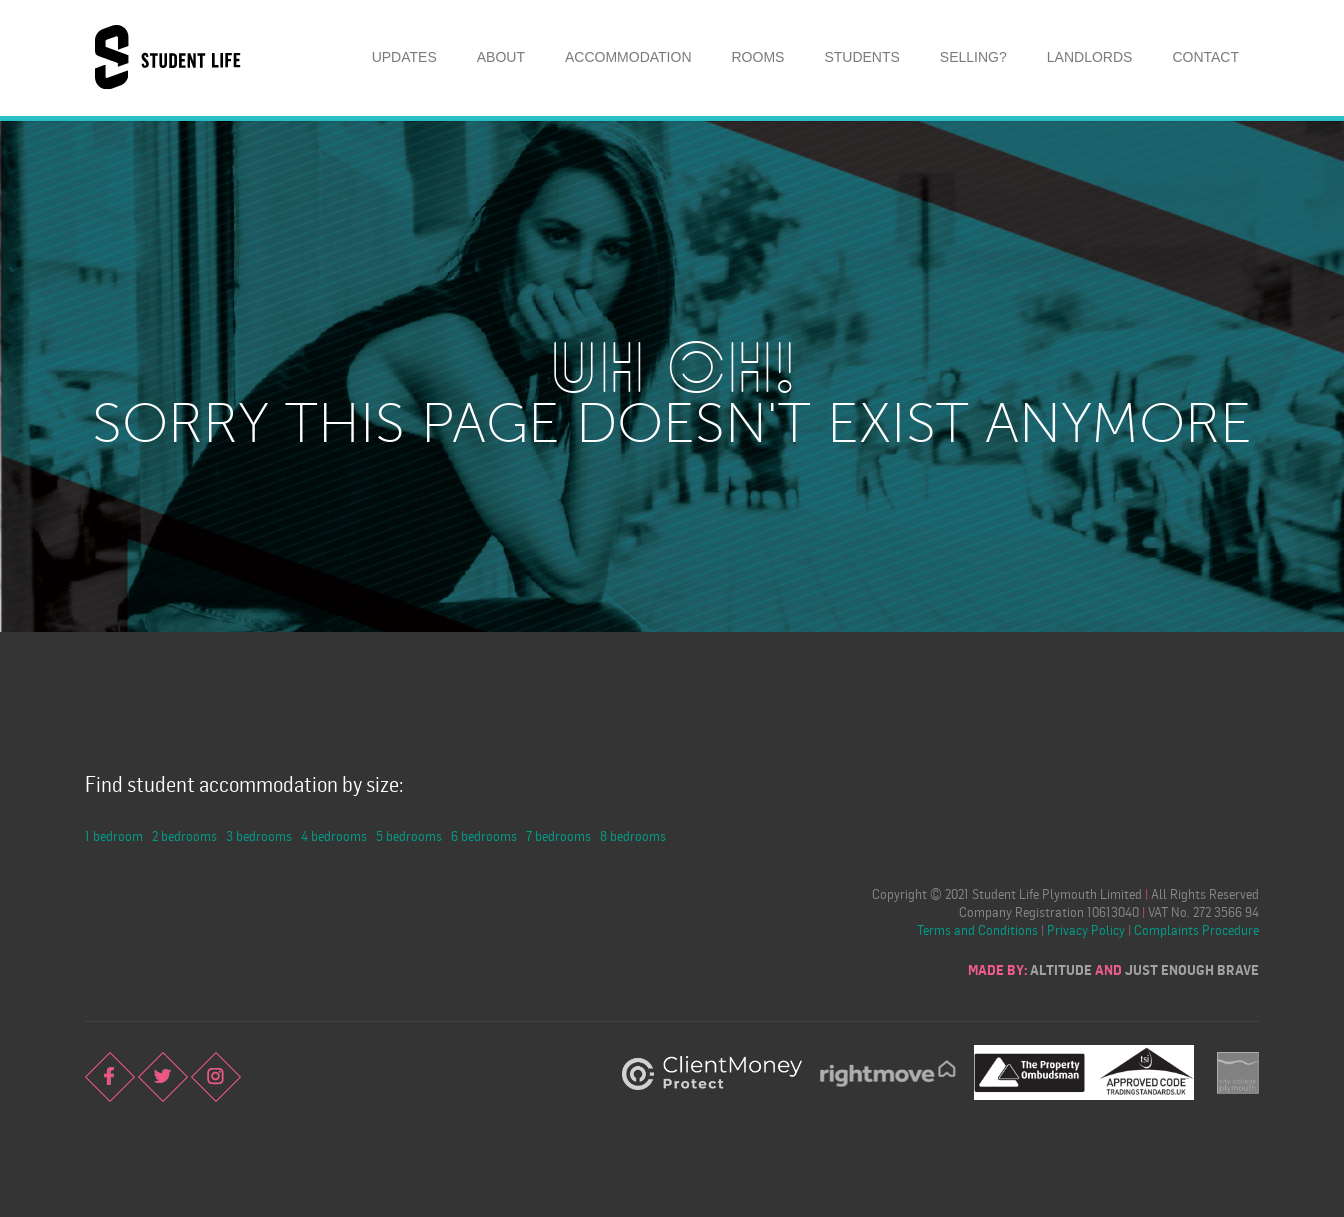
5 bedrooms (409, 835)
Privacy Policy (1086, 929)
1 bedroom (114, 835)
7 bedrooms (558, 835)
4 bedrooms (334, 835)
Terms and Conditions (977, 929)
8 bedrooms (633, 835)
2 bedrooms (184, 835)
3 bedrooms (259, 835)
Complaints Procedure (1196, 929)
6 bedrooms (484, 835)
